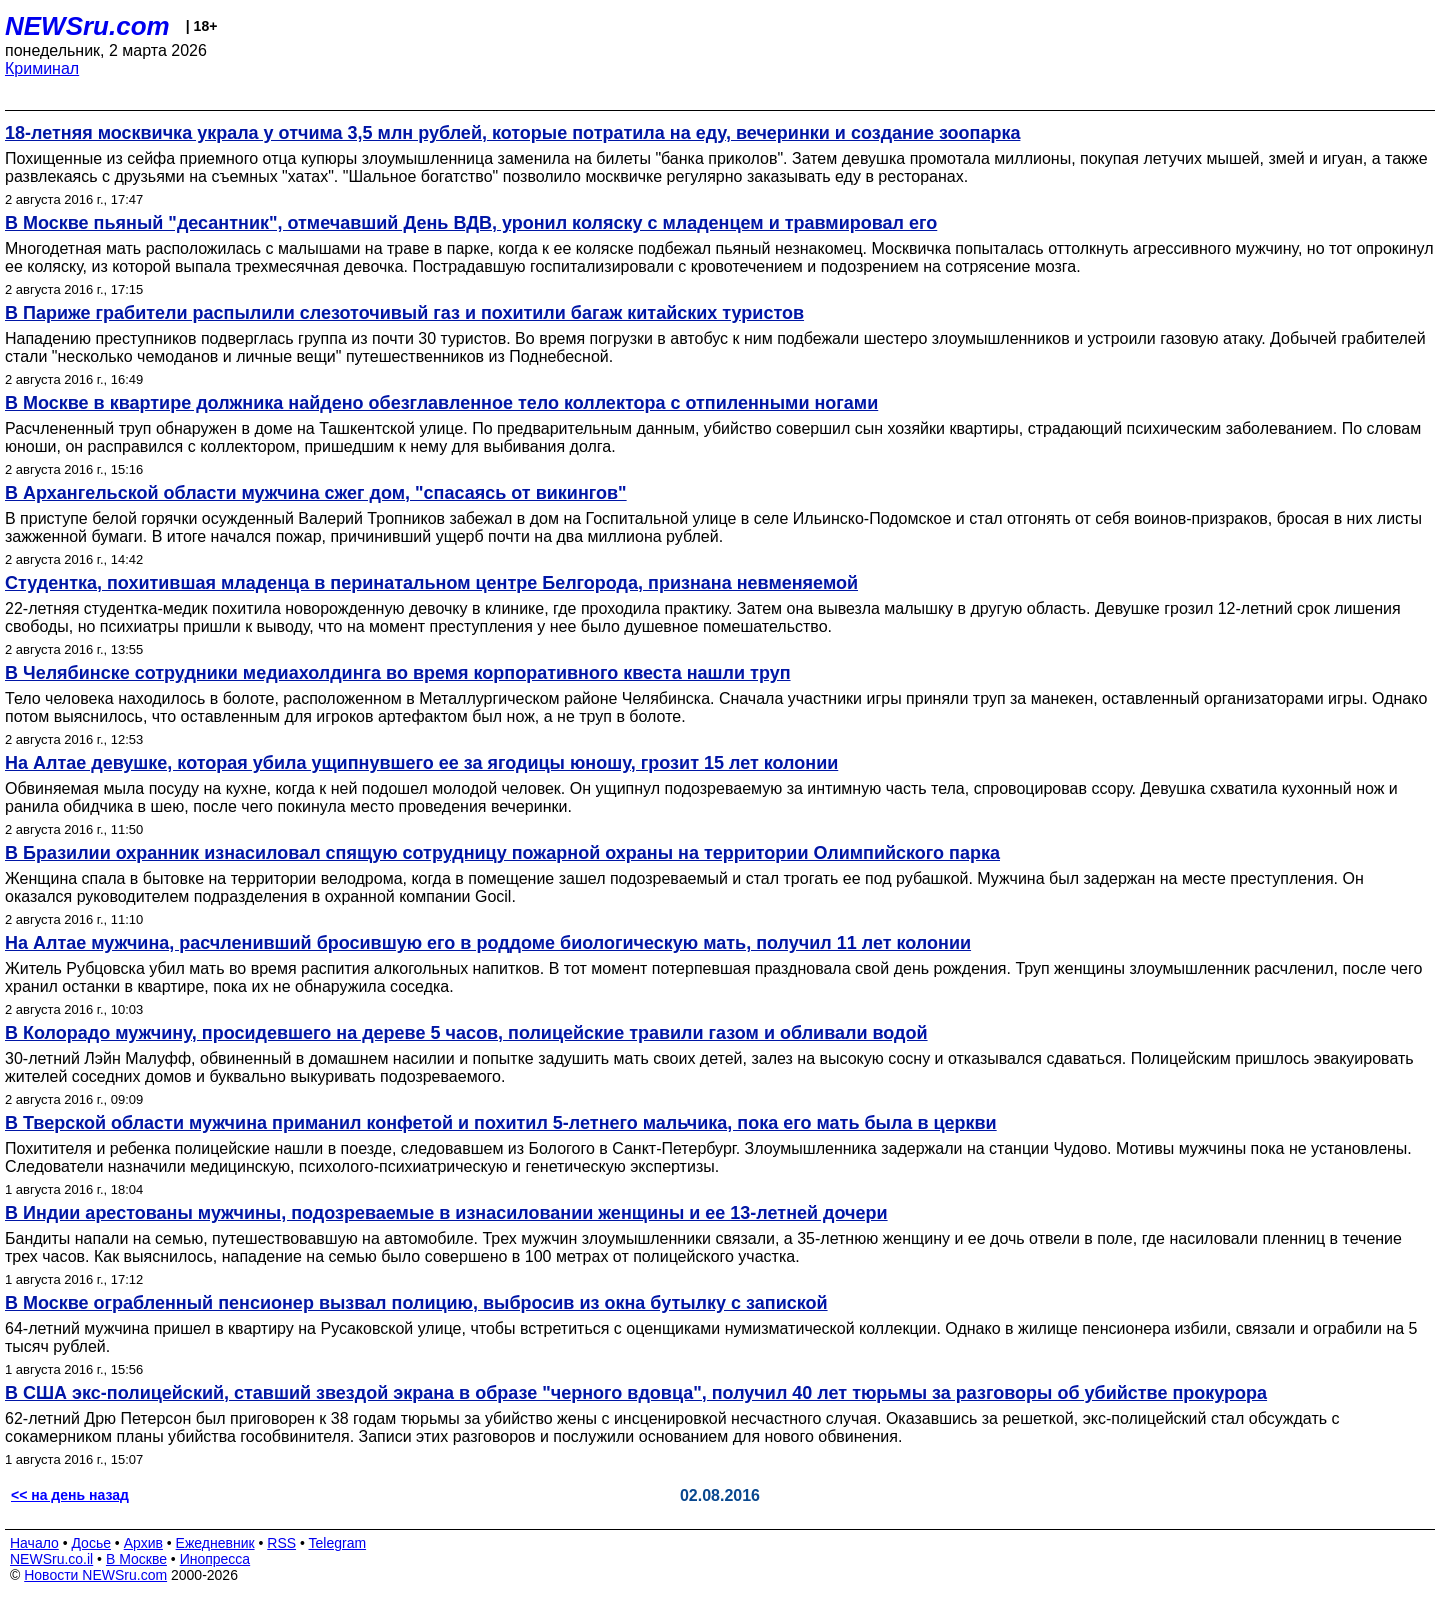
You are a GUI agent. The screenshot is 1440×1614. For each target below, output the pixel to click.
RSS (281, 1543)
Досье (91, 1543)
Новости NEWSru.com (95, 1575)
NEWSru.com (87, 26)
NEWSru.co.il (51, 1559)
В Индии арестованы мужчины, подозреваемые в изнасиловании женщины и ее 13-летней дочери (446, 1213)
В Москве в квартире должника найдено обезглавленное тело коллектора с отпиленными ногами (441, 403)
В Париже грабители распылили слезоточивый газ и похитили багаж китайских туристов (404, 313)
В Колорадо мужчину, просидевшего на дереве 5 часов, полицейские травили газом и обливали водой (466, 1033)
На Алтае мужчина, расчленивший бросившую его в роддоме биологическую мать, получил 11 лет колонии (488, 943)
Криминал (42, 68)
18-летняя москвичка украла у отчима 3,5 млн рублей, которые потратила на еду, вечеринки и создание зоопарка (512, 133)
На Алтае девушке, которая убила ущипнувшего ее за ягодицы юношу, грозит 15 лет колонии (421, 763)
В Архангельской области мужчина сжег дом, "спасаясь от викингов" (316, 493)
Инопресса (215, 1559)
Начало (34, 1543)
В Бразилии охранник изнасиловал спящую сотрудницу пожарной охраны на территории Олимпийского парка (502, 853)
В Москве (136, 1559)
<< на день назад (70, 1495)
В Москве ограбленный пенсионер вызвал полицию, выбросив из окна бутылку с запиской (416, 1303)
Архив (143, 1543)
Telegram (338, 1543)
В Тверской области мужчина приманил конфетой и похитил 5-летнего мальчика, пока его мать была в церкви (501, 1123)
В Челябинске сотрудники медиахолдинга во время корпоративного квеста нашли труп (398, 673)
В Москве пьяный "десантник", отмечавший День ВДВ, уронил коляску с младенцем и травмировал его (471, 223)
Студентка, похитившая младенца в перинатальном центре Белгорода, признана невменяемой (431, 583)
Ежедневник (215, 1543)
